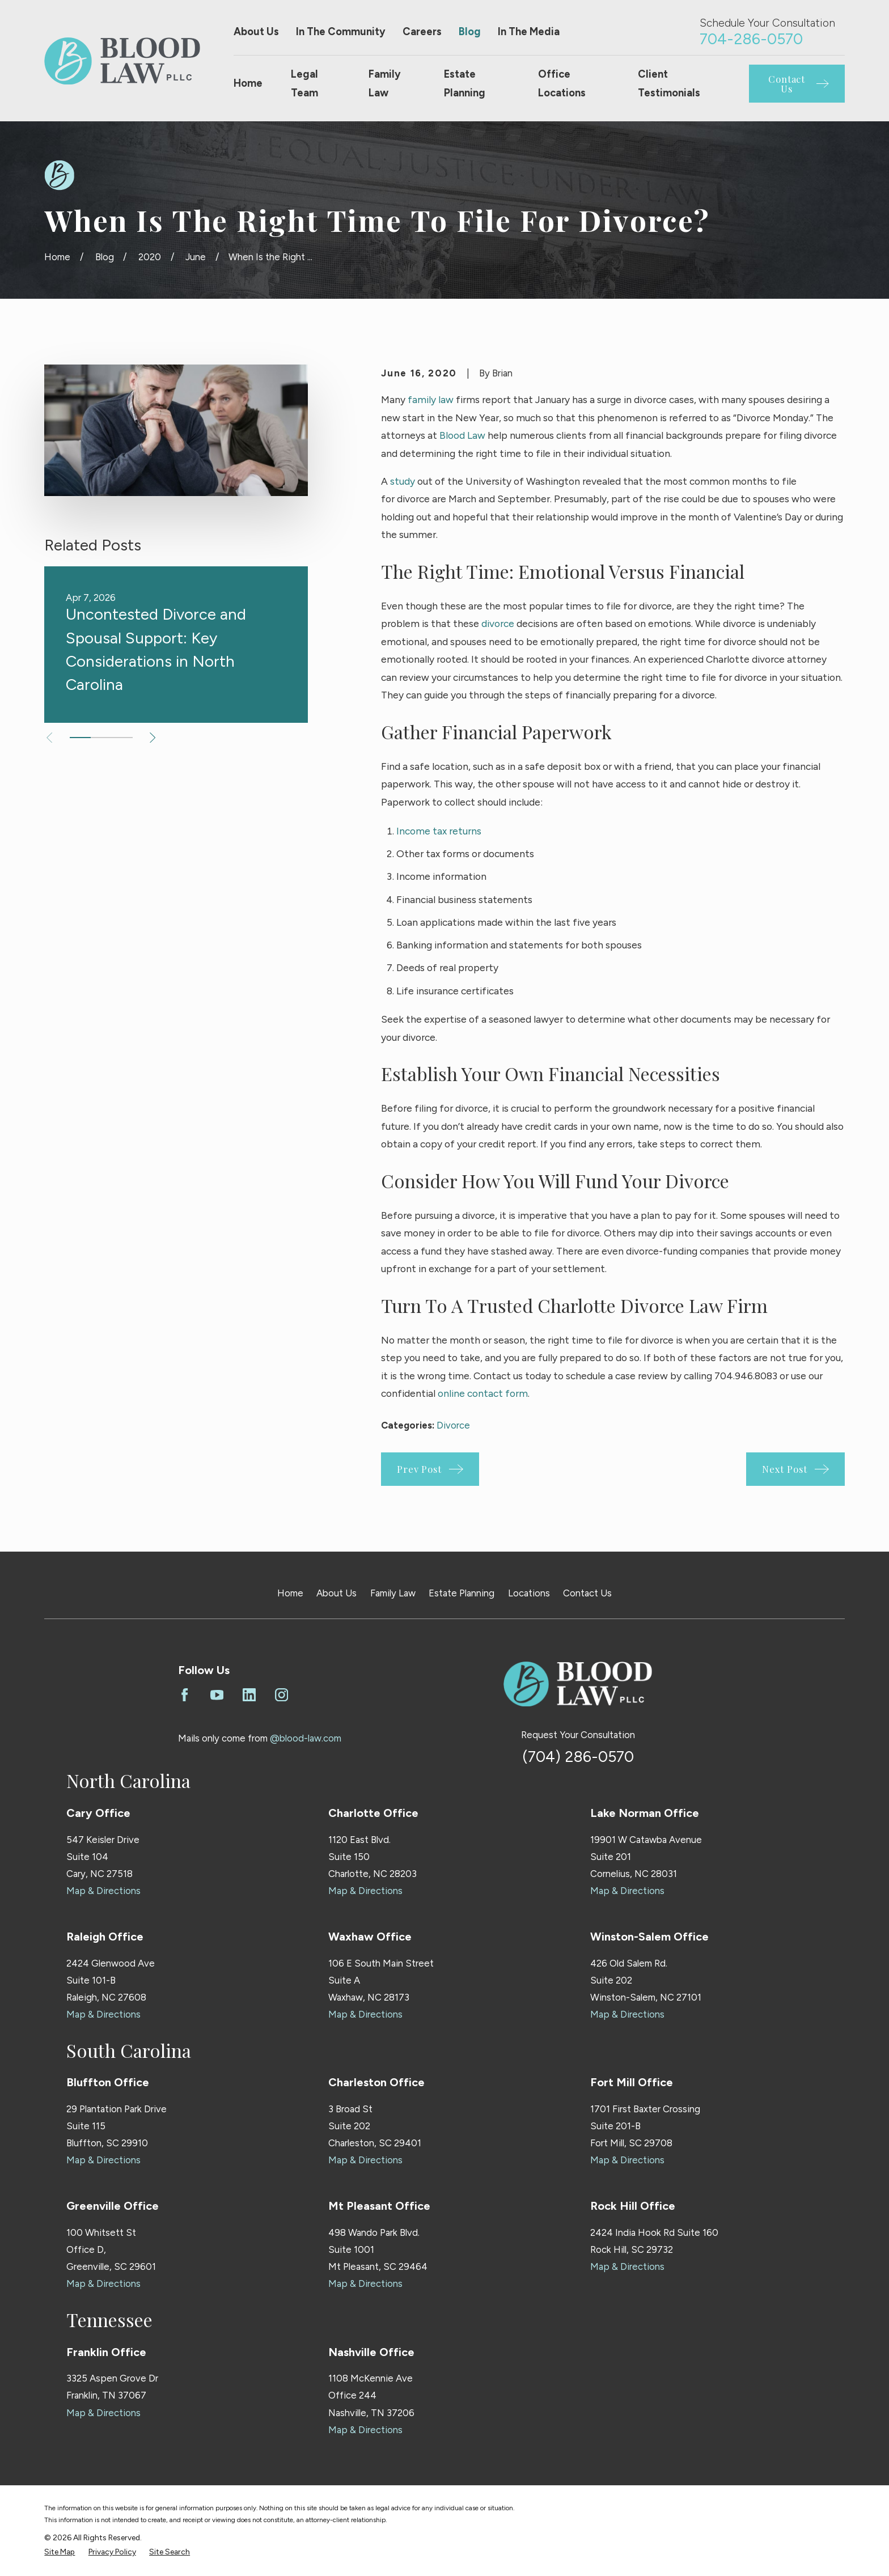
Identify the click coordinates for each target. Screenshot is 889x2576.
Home (290, 1593)
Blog (470, 32)
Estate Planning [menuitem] (464, 83)
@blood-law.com (305, 1738)
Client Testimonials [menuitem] (669, 83)
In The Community (341, 32)
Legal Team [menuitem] (304, 83)
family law (431, 399)
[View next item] (152, 737)
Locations (529, 1593)
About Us (256, 32)
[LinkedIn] (249, 1694)
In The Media (529, 32)
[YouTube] (216, 1694)
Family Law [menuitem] (385, 83)
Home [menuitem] (248, 83)
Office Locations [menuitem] (562, 83)
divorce (497, 623)
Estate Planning (461, 1593)
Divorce (453, 1425)
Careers (422, 32)
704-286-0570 (751, 39)
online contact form (483, 1393)
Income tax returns (438, 831)
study (402, 481)
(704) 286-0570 (578, 1757)
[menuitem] (59, 2552)
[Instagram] (281, 1694)
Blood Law (462, 435)
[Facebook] (184, 1694)
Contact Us (587, 1593)
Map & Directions (103, 1890)
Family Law (393, 1593)
